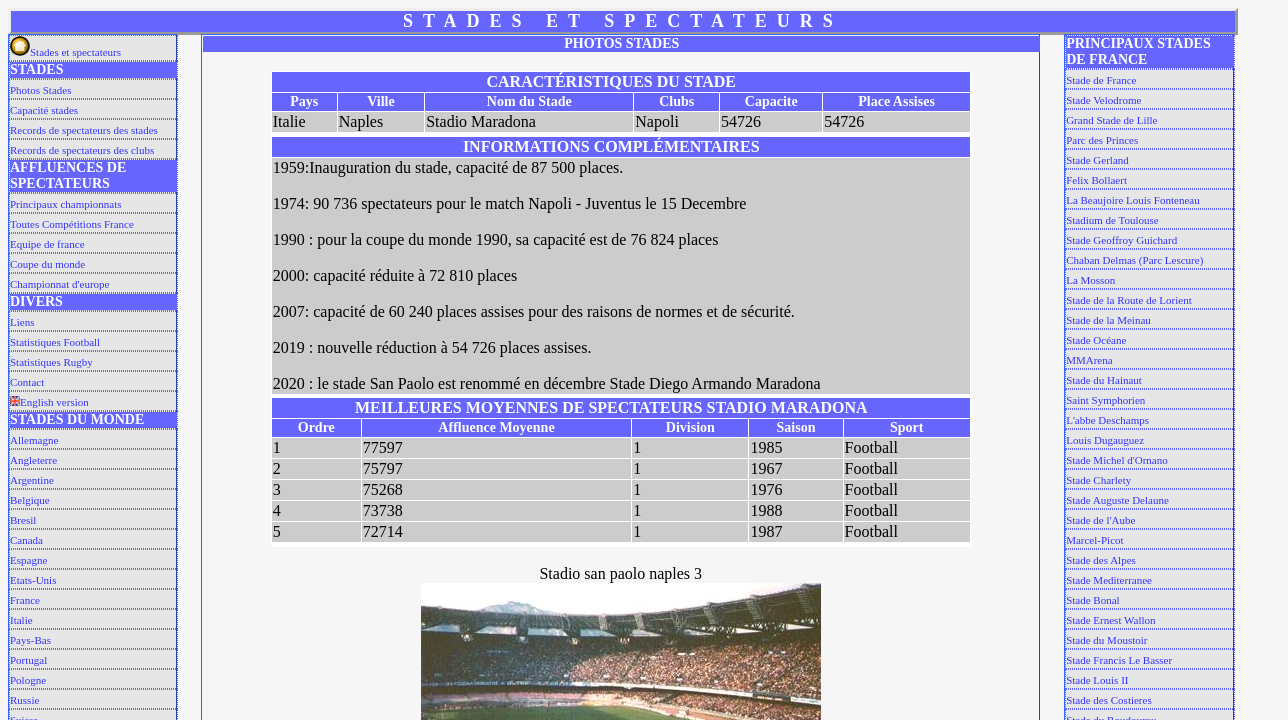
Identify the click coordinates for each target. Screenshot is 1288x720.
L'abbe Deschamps (1107, 420)
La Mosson (1090, 280)
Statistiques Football (55, 342)
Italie (21, 620)
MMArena (1089, 360)
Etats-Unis (33, 580)
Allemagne (34, 440)
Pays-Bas (30, 640)
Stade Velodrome (1103, 100)
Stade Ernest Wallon (1110, 620)
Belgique (30, 500)
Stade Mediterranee (1109, 580)
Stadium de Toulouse (1112, 220)
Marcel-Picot (1094, 540)
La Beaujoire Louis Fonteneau (1133, 200)
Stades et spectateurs (65, 52)
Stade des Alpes (1101, 560)
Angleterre (33, 460)
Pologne (28, 680)
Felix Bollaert (1096, 180)
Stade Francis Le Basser (1119, 660)
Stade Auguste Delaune (1117, 500)
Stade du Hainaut (1104, 380)
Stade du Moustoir (1106, 640)
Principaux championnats (66, 204)
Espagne (28, 560)
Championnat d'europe (59, 284)
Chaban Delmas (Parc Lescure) (1134, 260)
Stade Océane (1096, 340)
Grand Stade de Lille (1111, 120)
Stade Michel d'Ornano (1117, 460)
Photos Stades (40, 90)
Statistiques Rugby (51, 362)
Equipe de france (47, 244)
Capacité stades (44, 110)
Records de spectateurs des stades (84, 130)
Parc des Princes (1102, 140)
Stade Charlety (1098, 480)
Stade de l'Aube (1100, 520)
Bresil (23, 520)
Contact (27, 382)
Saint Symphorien (1105, 400)
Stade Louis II (1097, 680)
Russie (24, 700)
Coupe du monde (47, 264)
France (25, 600)
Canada (26, 540)
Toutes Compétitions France (72, 224)
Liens (22, 322)
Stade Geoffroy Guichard (1121, 240)
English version (49, 402)
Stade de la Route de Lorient (1129, 300)
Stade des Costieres (1109, 700)
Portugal (28, 660)
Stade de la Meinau (1108, 320)
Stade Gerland (1097, 160)
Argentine (32, 480)
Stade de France (1101, 80)
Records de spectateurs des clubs (82, 150)
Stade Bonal (1092, 600)
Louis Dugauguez (1105, 440)
